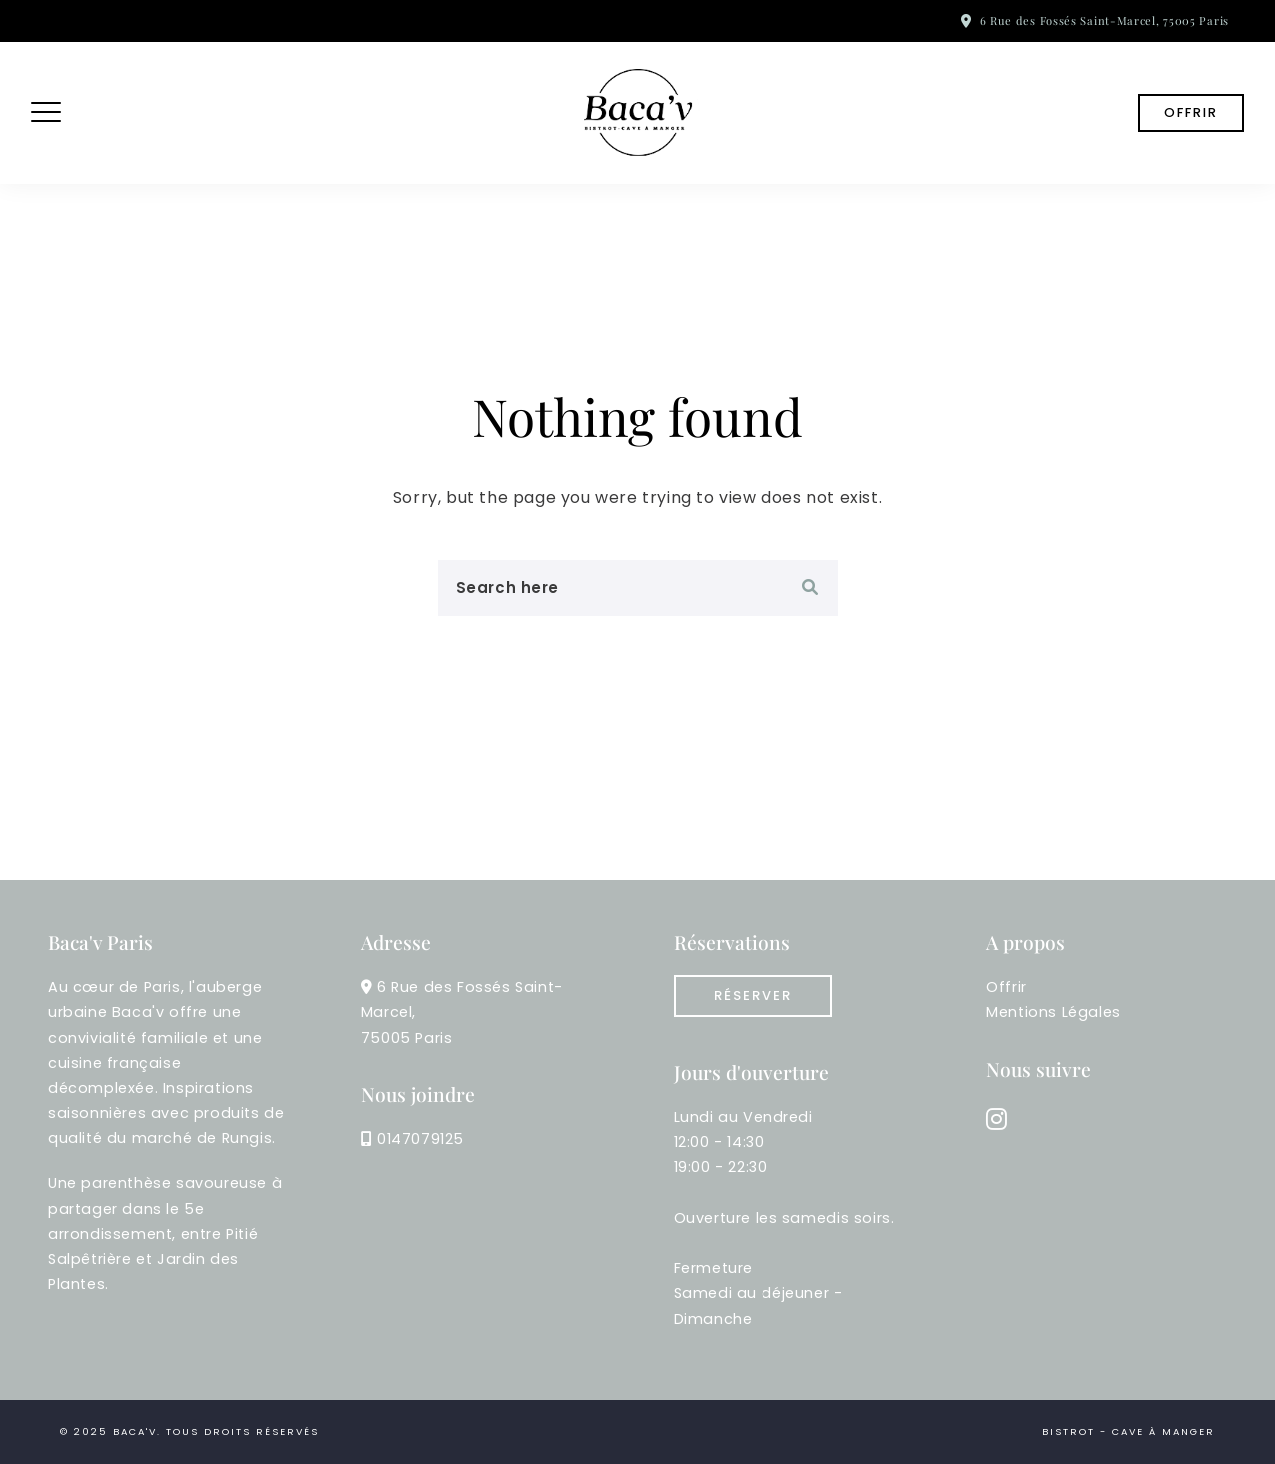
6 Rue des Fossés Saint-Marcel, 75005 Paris (1104, 20)
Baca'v (135, 1431)
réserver (753, 995)
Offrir (1191, 112)
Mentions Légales (1053, 1012)
